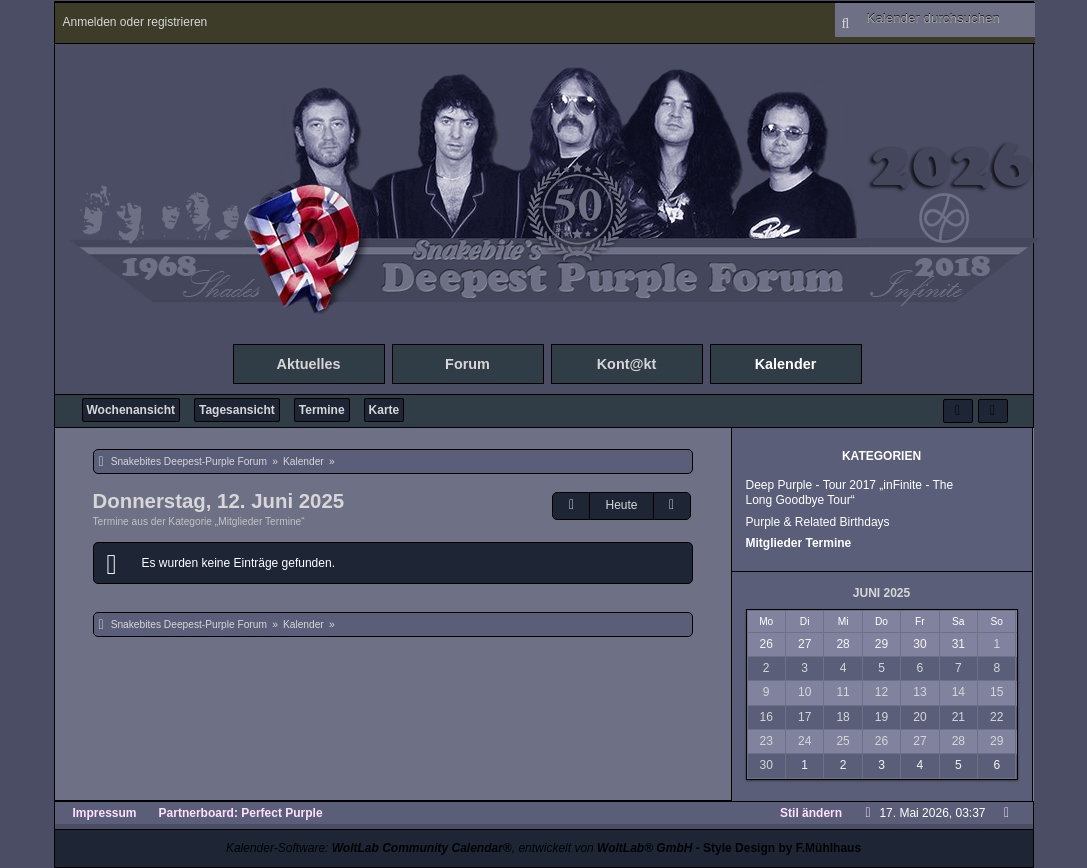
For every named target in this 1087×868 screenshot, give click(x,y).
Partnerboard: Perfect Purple (241, 813)
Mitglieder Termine (799, 543)
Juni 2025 (881, 593)
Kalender (786, 364)
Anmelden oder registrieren (135, 22)
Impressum (105, 813)
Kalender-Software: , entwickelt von (459, 848)
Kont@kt (627, 364)
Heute (621, 505)
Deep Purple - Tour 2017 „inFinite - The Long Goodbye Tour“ (850, 492)
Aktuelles (309, 364)
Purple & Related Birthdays (818, 522)
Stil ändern (811, 813)
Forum (467, 364)
